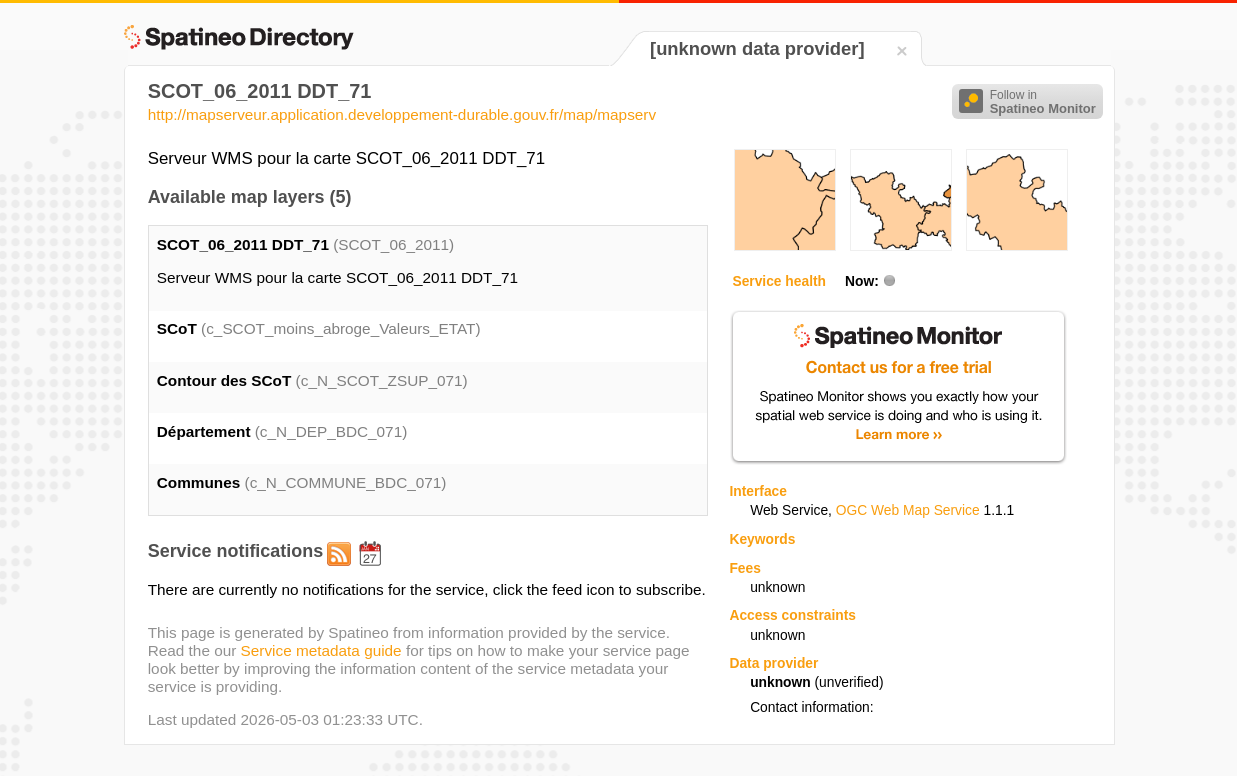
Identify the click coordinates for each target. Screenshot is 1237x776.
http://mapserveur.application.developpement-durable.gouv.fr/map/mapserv (402, 114)
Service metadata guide (321, 650)
